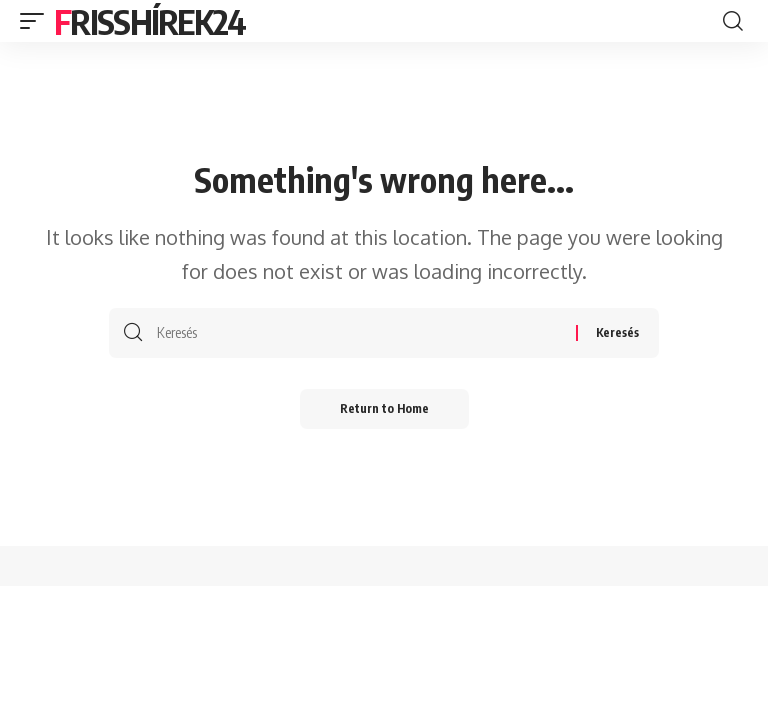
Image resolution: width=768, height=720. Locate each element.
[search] (733, 21)
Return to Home (384, 408)
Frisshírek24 (150, 21)
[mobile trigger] (37, 21)
